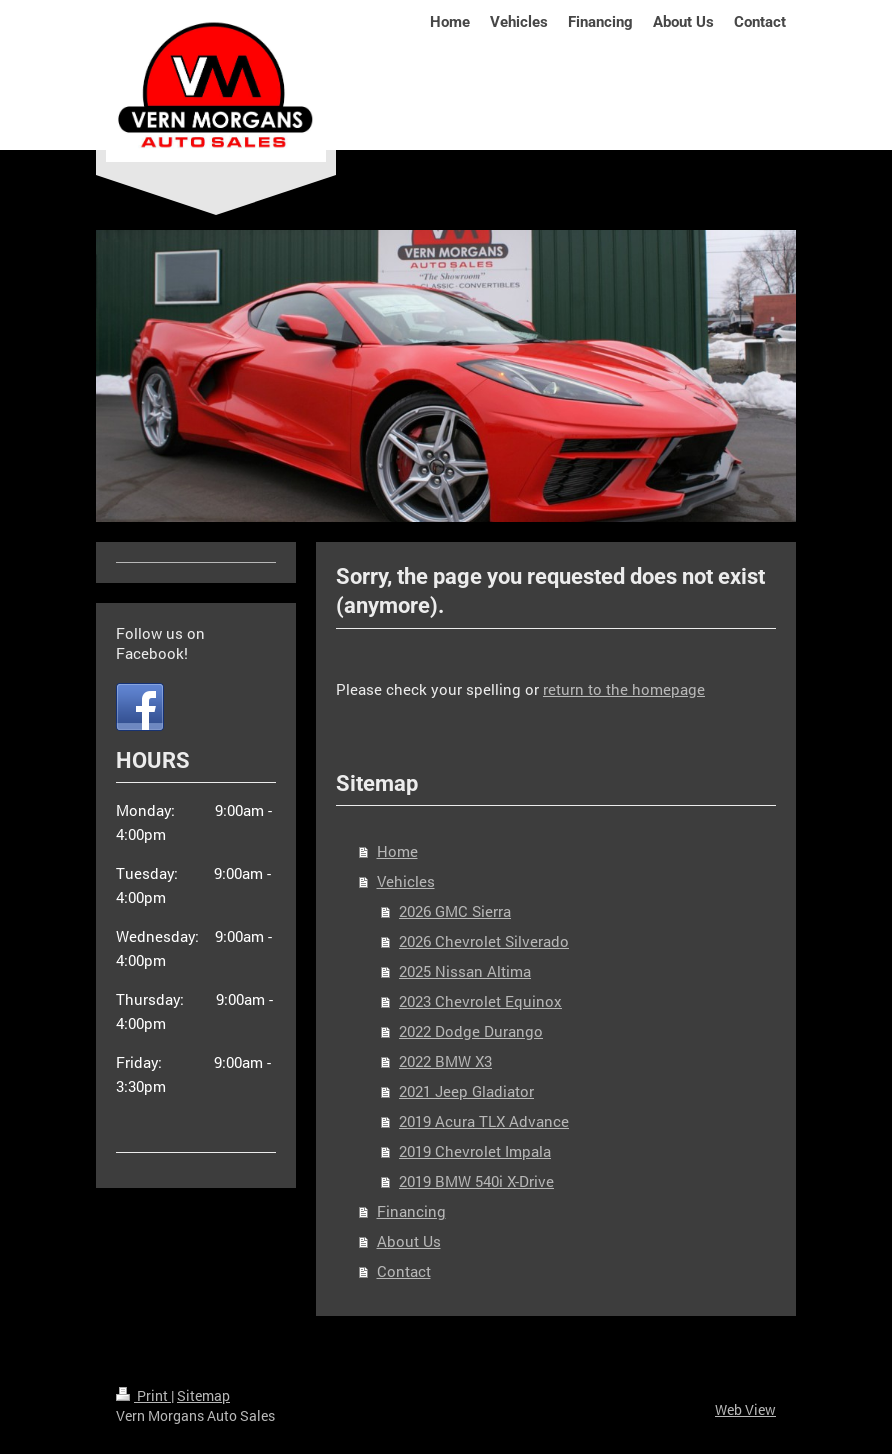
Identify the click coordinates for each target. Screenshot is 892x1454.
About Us (409, 1241)
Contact (404, 1271)
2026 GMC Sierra (455, 911)
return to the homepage (624, 689)
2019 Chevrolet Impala (475, 1151)
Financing (411, 1211)
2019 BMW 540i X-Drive (476, 1181)
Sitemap (203, 1395)
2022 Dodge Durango (471, 1031)
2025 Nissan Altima (465, 971)
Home (397, 851)
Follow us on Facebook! (160, 643)
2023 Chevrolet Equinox (480, 1001)
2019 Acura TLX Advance (484, 1121)
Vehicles (406, 881)
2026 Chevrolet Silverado (484, 941)
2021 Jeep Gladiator (466, 1091)
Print (143, 1395)
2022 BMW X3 (445, 1061)
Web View (745, 1409)
